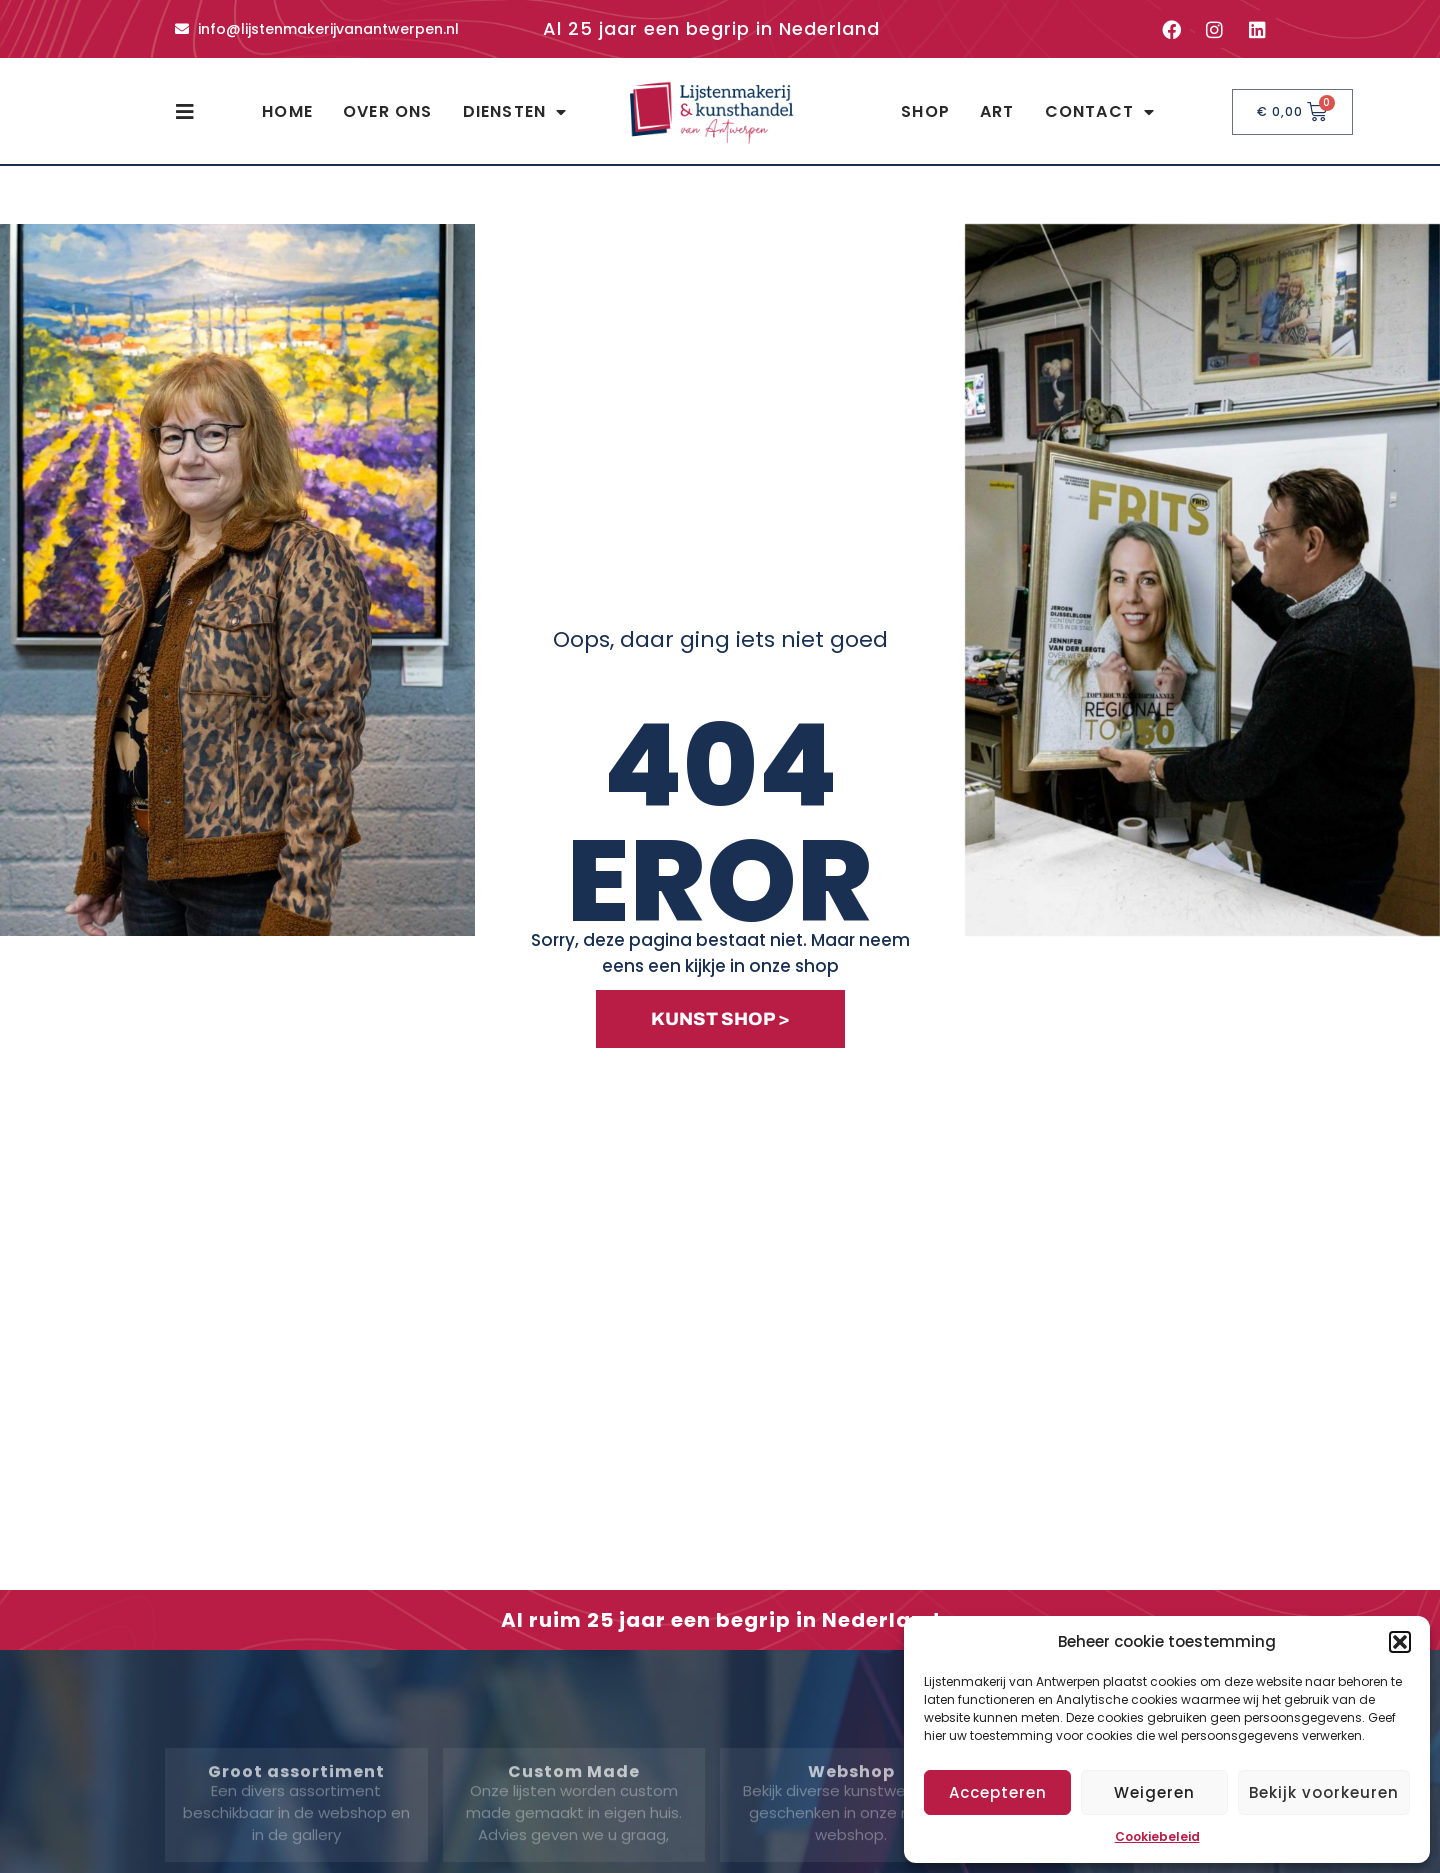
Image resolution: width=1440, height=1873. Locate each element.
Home (287, 111)
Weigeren (1154, 1792)
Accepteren (998, 1792)
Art (997, 111)
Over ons (388, 111)
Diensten (515, 112)
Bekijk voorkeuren (1324, 1792)
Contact (1100, 112)
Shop (925, 111)
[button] (1400, 1642)
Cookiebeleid (1157, 1836)
